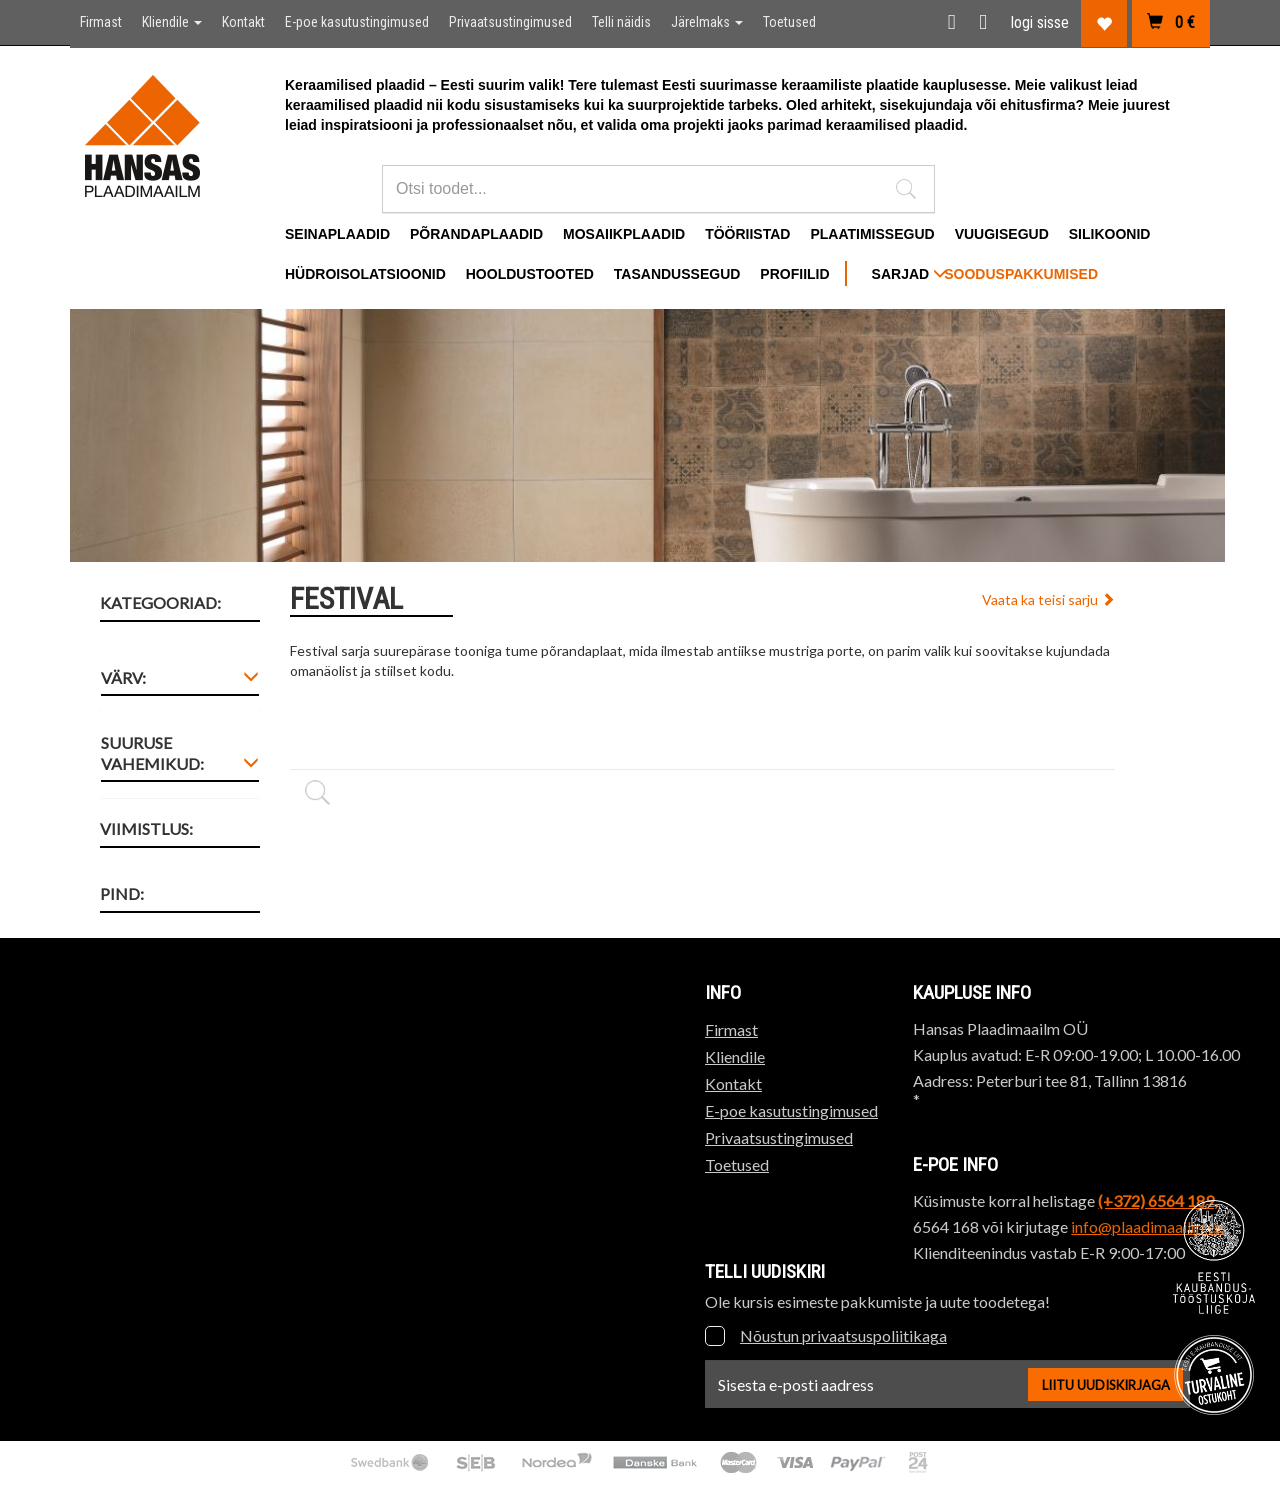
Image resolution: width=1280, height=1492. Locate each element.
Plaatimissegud (872, 234)
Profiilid (794, 274)
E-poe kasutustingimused (357, 22)
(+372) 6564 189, (1157, 1200)
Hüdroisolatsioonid (365, 274)
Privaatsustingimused (510, 22)
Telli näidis (621, 22)
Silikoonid (1110, 234)
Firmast (101, 22)
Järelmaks (707, 22)
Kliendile (172, 22)
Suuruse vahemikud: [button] (152, 753)
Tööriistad (747, 234)
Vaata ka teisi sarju (1048, 599)
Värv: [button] (123, 677)
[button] (906, 189)
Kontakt (243, 22)
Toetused (789, 22)
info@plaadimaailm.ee (1147, 1226)
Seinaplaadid (337, 234)
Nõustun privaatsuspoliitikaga (843, 1335)
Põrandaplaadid (476, 234)
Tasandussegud (677, 274)
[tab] (180, 682)
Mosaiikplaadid (624, 234)
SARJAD (909, 274)
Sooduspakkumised (1021, 274)
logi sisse (1040, 22)
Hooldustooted (530, 274)
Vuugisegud (1002, 234)
